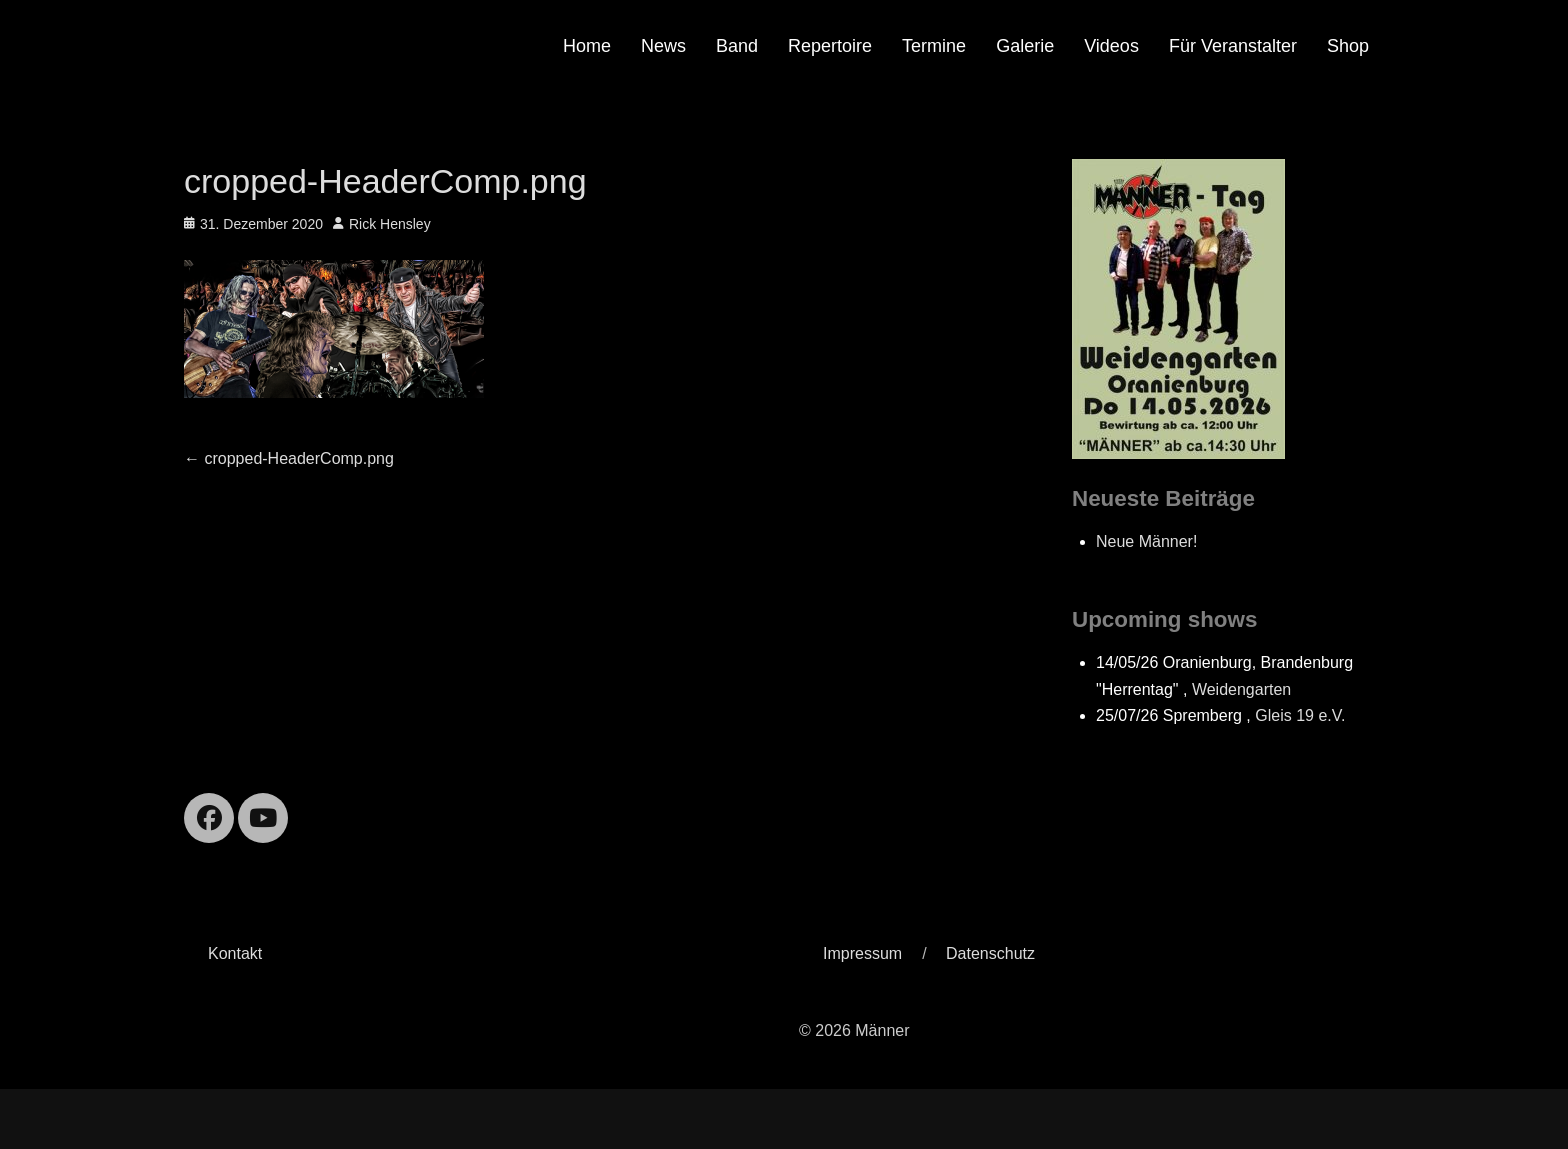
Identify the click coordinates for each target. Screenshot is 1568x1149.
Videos (1111, 46)
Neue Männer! (1146, 541)
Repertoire (830, 46)
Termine (934, 46)
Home (587, 46)
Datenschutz (990, 953)
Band (737, 46)
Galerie (1025, 46)
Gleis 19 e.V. (1300, 715)
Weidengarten (1241, 689)
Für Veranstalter (1233, 46)
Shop (1348, 46)
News (663, 46)
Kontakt (235, 953)
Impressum (862, 953)
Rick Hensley (390, 224)
